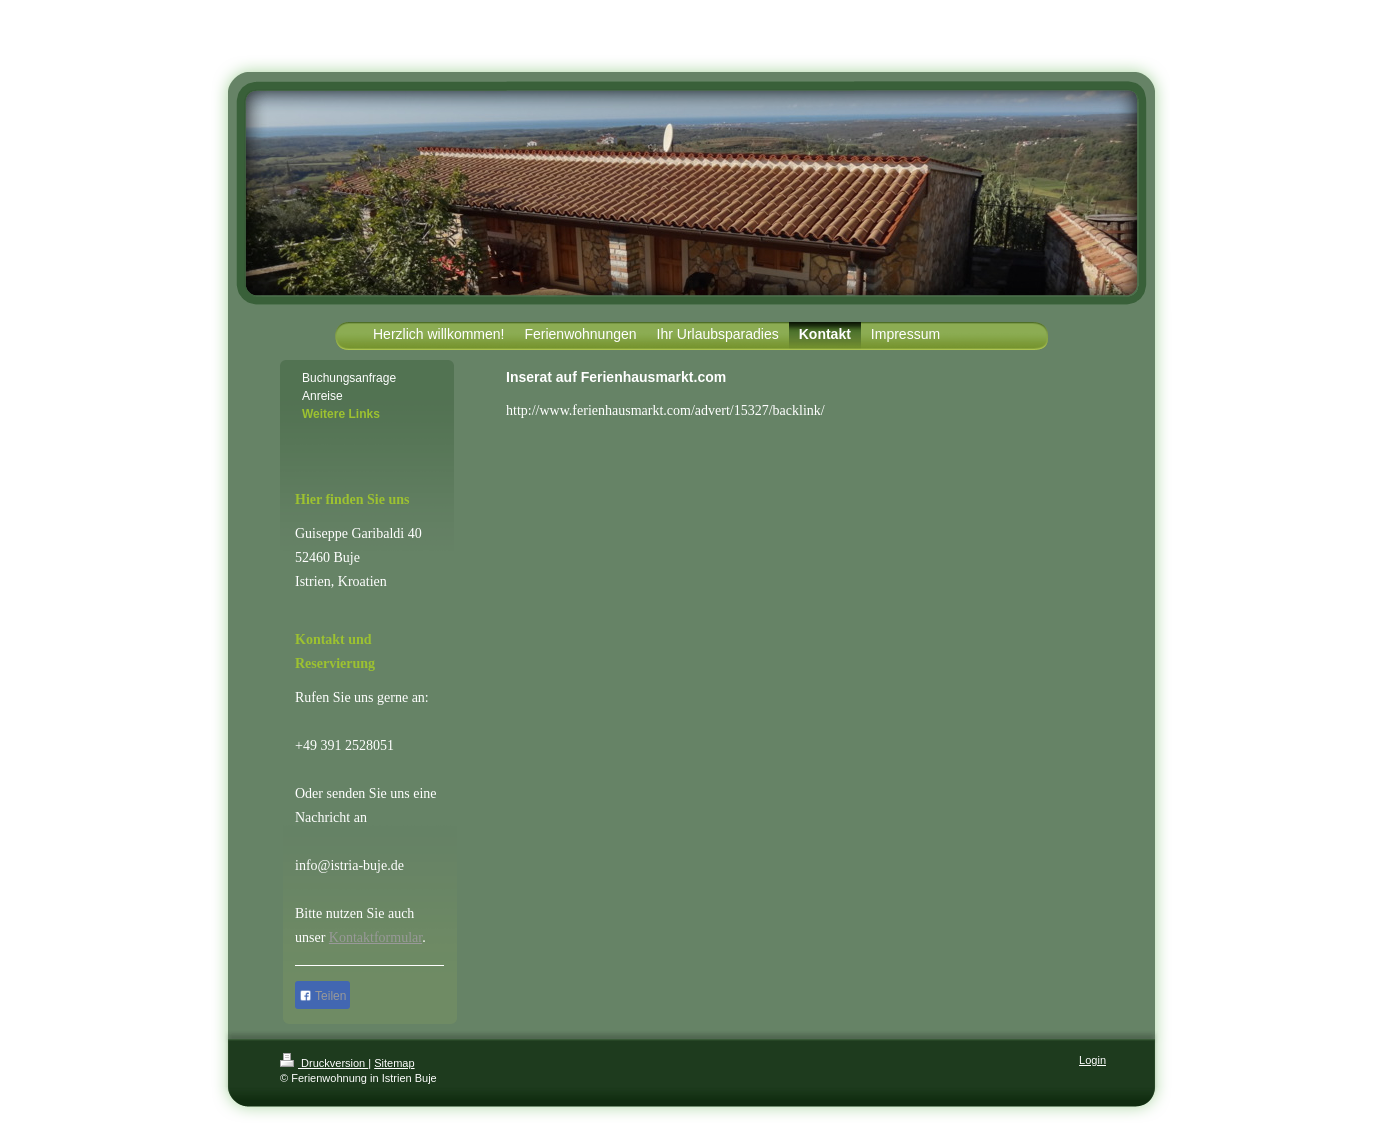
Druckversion (324, 1063)
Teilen (322, 996)
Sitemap (394, 1063)
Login (1092, 1060)
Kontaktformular (375, 937)
